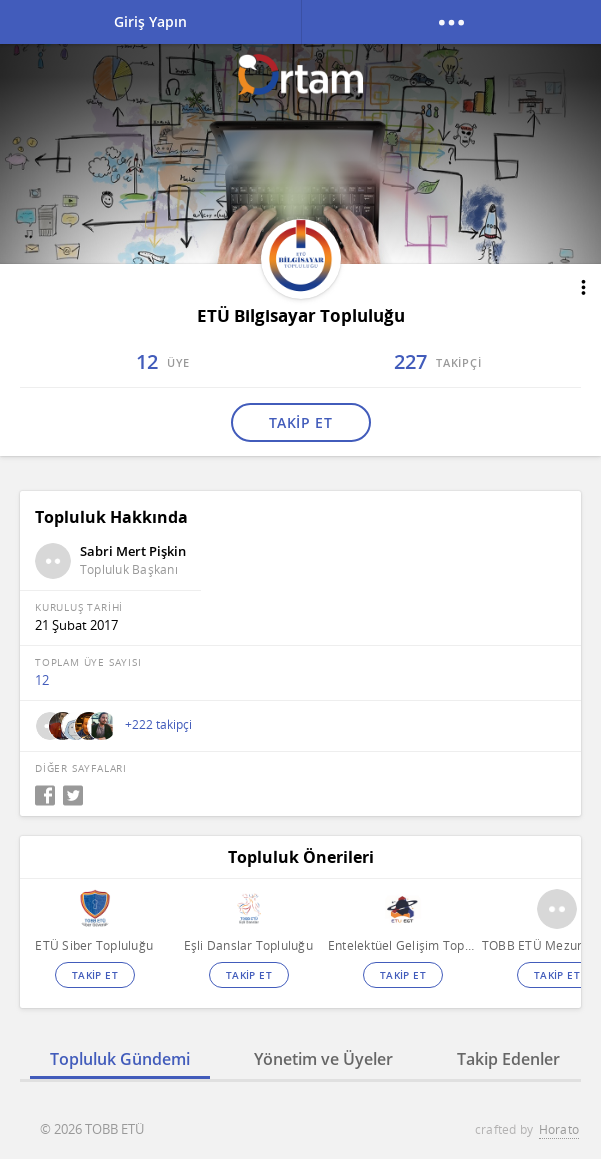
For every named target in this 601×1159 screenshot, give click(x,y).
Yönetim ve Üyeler (323, 1059)
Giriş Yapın (150, 21)
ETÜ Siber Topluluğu (94, 945)
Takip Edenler (508, 1059)
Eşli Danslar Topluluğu (248, 945)
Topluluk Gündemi (120, 1059)
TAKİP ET (300, 422)
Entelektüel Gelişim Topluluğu (402, 945)
